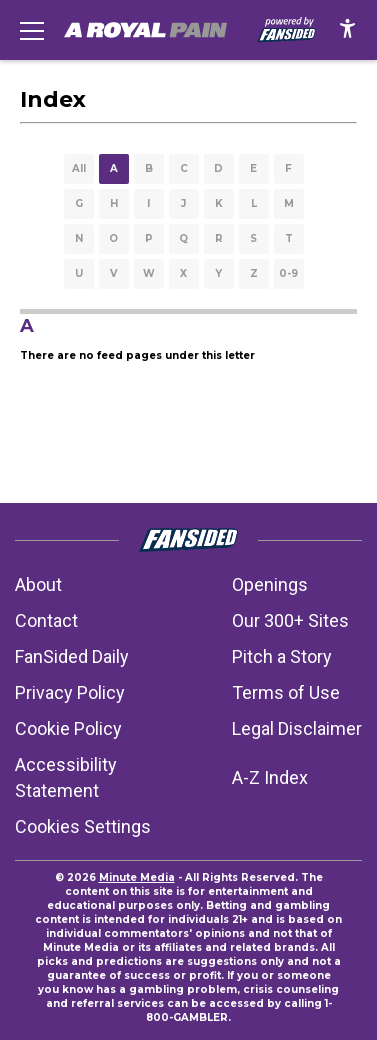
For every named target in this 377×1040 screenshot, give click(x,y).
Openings (270, 584)
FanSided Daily (72, 656)
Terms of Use (286, 692)
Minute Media (137, 877)
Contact (46, 620)
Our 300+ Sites (290, 620)
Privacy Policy (70, 692)
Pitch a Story (282, 656)
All (79, 168)
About (38, 584)
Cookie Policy (68, 728)
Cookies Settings (83, 826)
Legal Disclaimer (297, 728)
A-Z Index (270, 777)
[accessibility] (347, 30)
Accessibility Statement (66, 777)
